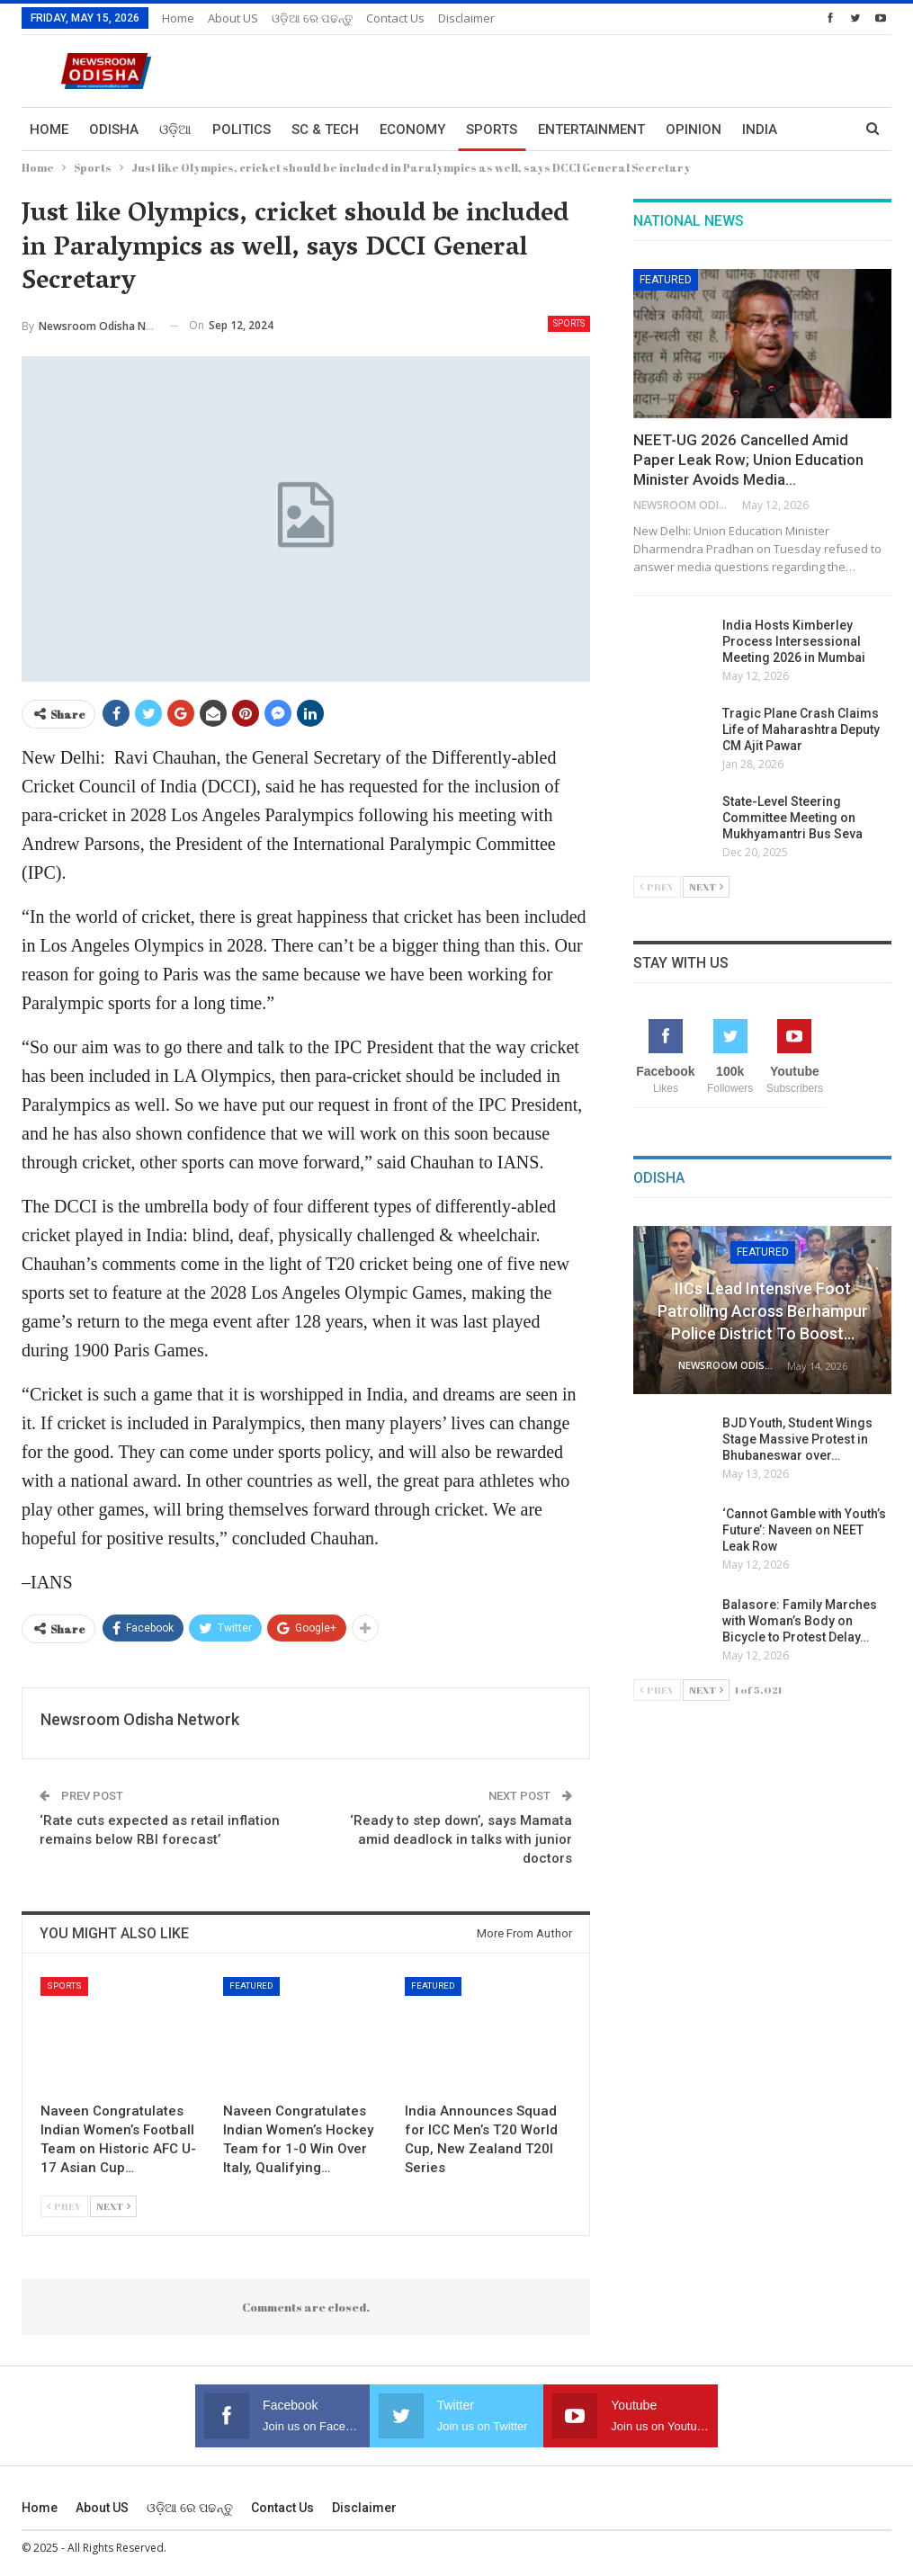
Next (113, 2206)
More (761, 129)
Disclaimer (466, 18)
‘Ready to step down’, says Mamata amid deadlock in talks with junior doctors (461, 1839)
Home (178, 18)
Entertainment (591, 129)
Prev (64, 2206)
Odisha (114, 129)
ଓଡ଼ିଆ (175, 129)
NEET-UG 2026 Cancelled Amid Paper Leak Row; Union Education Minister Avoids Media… (748, 459)
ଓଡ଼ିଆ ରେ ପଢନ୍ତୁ (312, 18)
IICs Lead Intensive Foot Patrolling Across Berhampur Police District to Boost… (763, 1311)
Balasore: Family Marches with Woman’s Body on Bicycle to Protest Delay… (799, 1620)
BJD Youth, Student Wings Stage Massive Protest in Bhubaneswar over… (797, 1439)
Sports (491, 129)
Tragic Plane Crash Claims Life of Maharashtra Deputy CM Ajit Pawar (801, 729)
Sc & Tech (325, 129)
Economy (412, 129)
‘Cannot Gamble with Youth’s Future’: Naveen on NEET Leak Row (804, 1530)
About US (233, 18)
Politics (241, 129)
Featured (251, 1985)
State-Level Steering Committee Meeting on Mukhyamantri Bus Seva (792, 817)
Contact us (395, 18)
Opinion (693, 129)
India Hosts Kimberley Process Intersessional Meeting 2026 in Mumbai (793, 641)
